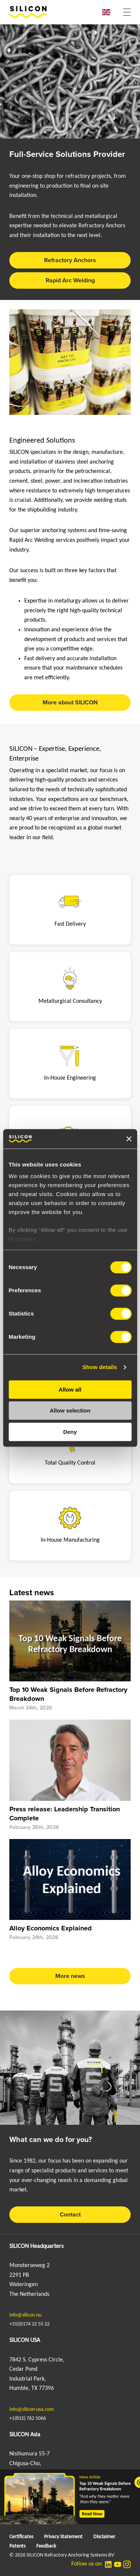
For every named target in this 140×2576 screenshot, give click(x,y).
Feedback (46, 2546)
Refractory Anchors (70, 260)
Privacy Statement (63, 2537)
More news (70, 1976)
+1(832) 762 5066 (27, 2418)
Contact (70, 2214)
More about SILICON (70, 702)
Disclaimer (104, 2537)
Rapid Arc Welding (70, 280)
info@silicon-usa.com (31, 2409)
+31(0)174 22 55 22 (29, 2324)
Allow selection (70, 1411)
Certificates (21, 2537)
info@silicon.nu (25, 2315)
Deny (70, 1432)
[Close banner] (128, 1138)
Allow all (70, 1389)
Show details (100, 1367)
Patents (17, 2546)
